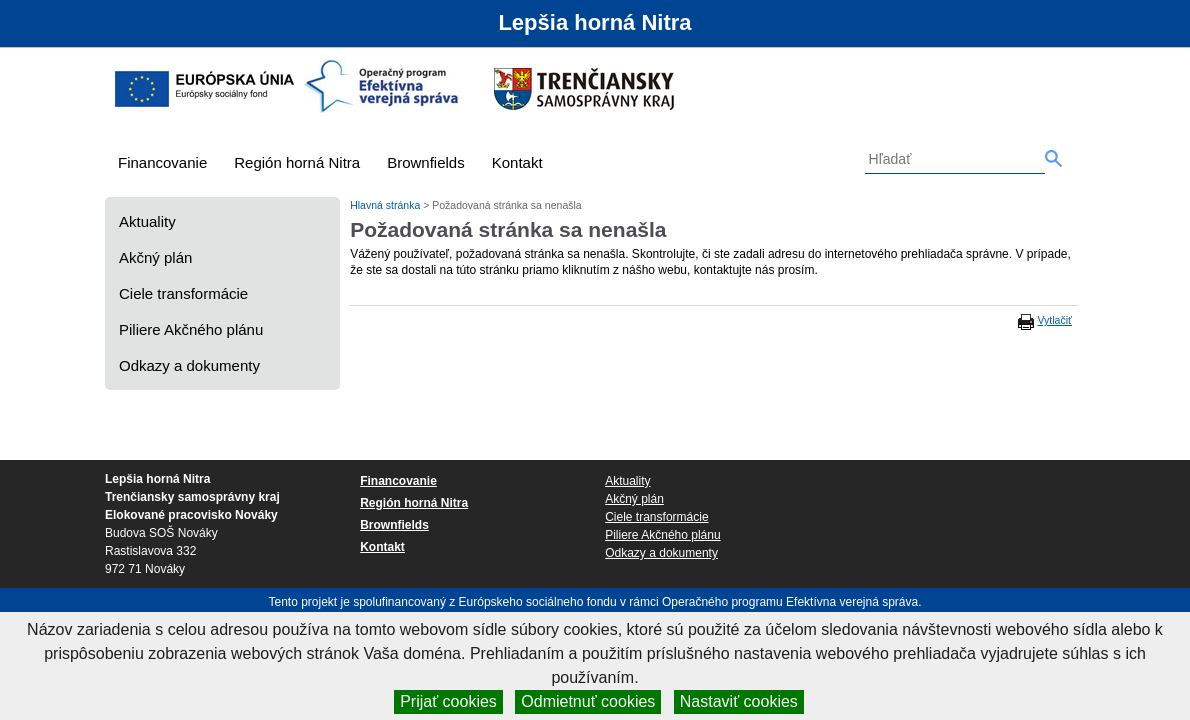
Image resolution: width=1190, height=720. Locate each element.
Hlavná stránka (386, 205)
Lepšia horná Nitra (594, 22)
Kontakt (517, 162)
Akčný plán (155, 257)
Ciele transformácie (183, 293)
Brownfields (426, 162)
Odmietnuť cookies (588, 701)
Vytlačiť (1055, 320)
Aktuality (147, 221)
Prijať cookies (448, 701)
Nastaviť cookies (739, 701)
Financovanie (162, 162)
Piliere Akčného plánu (191, 329)
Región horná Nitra (297, 162)
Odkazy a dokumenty (189, 365)
